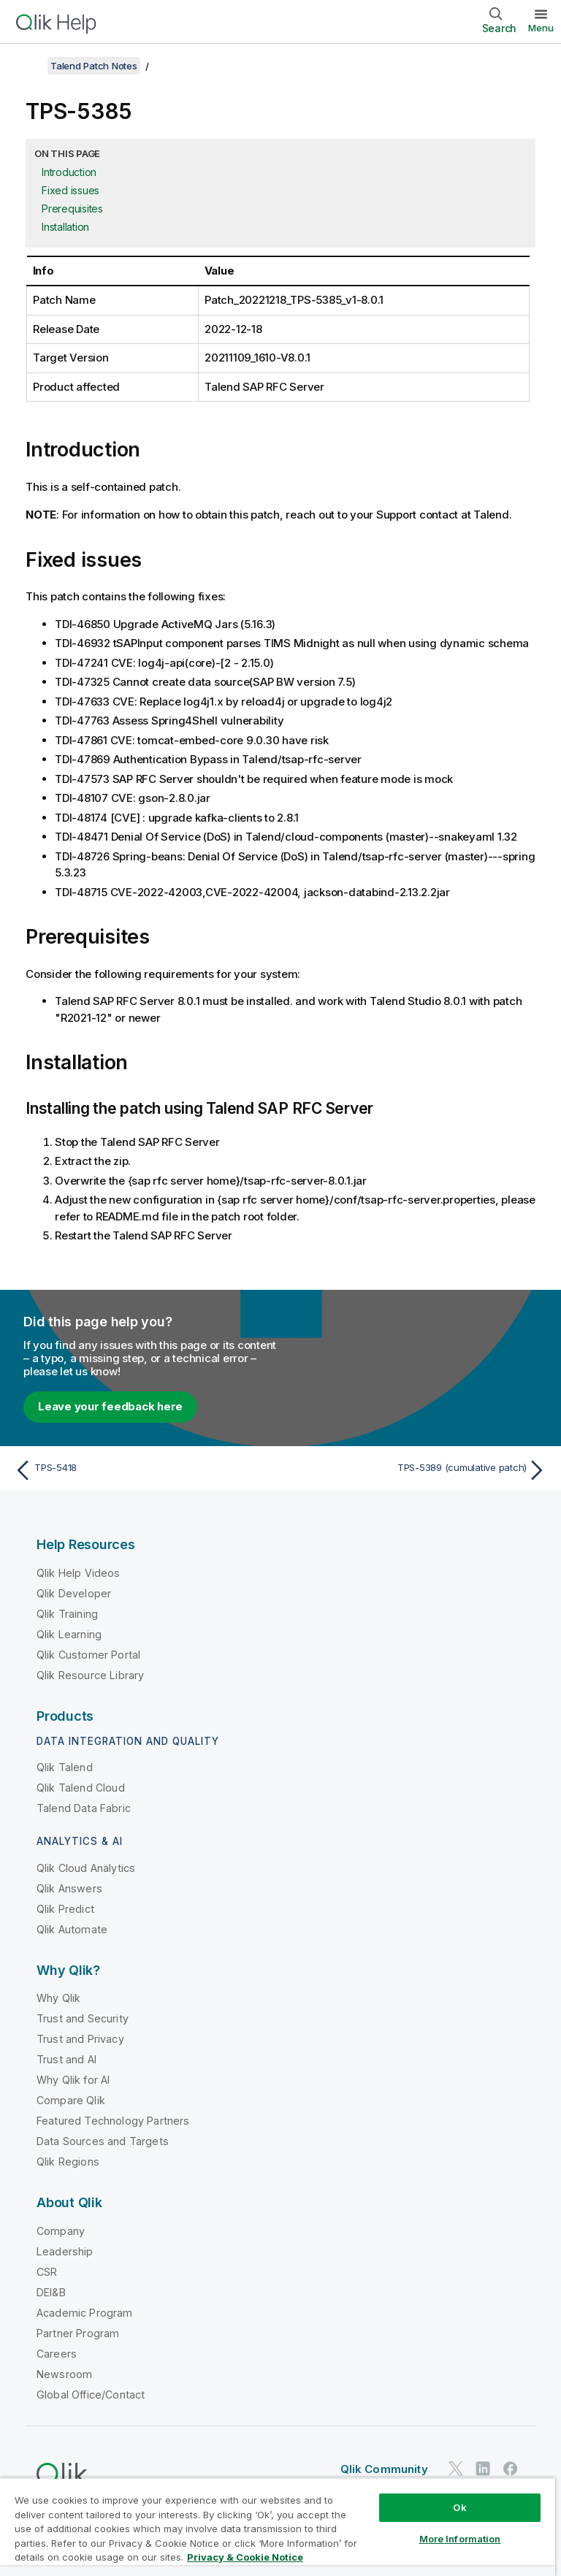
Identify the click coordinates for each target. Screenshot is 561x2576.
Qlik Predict (65, 1909)
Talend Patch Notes (93, 66)
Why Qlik (58, 1998)
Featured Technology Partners (113, 2120)
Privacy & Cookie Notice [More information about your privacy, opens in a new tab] (245, 2557)
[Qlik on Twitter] (456, 2469)
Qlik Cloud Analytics (86, 1868)
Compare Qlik (71, 2100)
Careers (57, 2353)
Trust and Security (83, 2018)
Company (61, 2231)
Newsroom (64, 2374)
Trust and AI (66, 2059)
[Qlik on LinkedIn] (483, 2469)
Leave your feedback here (110, 1406)
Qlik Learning (69, 1634)
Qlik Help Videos (79, 1573)
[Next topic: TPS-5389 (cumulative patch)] (418, 1470)
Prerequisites (72, 208)
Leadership (65, 2251)
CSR (47, 2272)
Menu (541, 28)
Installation (65, 227)
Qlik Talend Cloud (81, 1787)
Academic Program (85, 2312)
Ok (459, 2507)
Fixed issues (70, 190)
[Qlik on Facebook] (511, 2469)
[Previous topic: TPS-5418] (143, 1470)
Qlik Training (67, 1614)
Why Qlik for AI (73, 2080)
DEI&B (51, 2292)
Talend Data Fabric (84, 1808)
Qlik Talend (65, 1767)
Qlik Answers (69, 1888)
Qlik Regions (68, 2161)
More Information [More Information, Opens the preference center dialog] (460, 2539)
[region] (277, 2526)
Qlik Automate (72, 1929)
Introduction (69, 172)
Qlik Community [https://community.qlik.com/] (384, 2469)
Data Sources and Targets (103, 2141)
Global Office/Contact (91, 2394)
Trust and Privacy (80, 2039)
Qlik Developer (74, 1593)
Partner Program (78, 2333)
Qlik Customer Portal (88, 1654)
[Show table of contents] (29, 66)
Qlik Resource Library (90, 1675)
